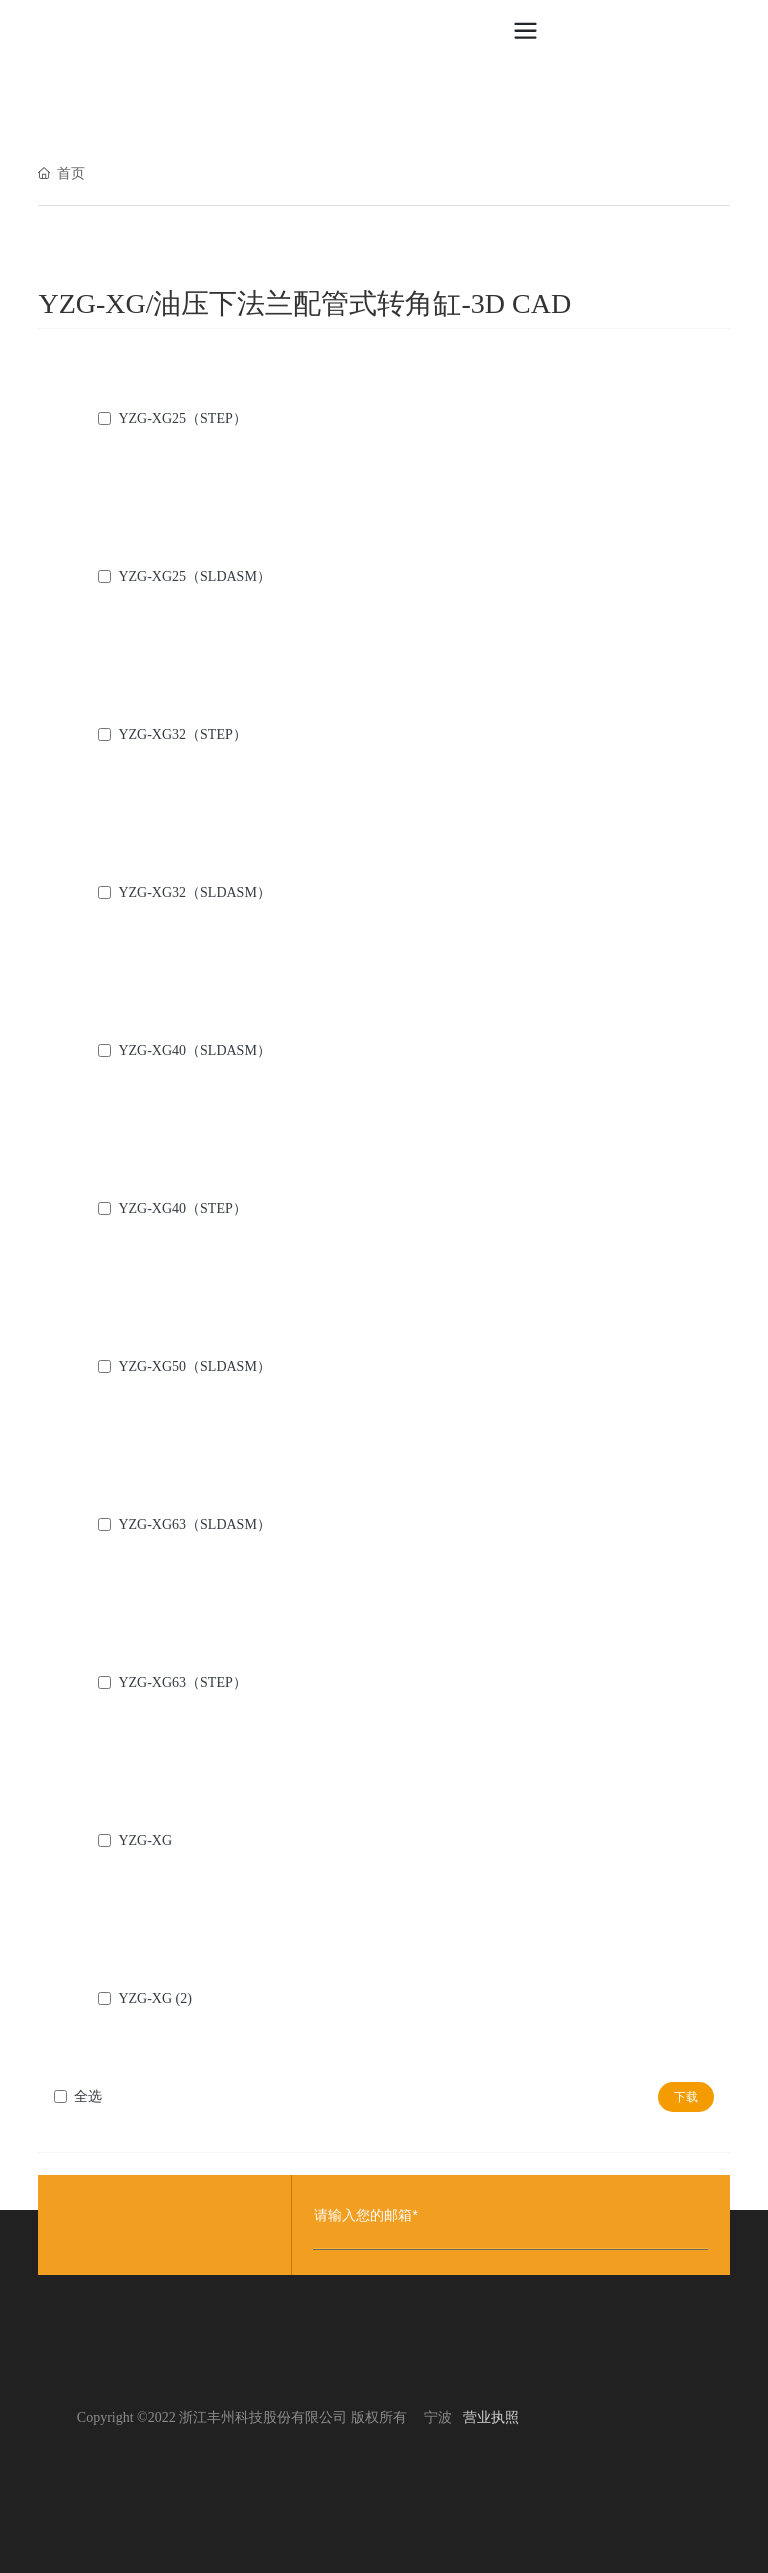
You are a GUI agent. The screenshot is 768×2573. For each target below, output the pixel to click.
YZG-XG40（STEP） (182, 1208)
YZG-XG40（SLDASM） (194, 1050)
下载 (686, 2097)
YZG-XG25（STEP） (182, 418)
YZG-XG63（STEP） (182, 1682)
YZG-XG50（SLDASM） (194, 1366)
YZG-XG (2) (154, 1998)
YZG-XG (145, 1840)
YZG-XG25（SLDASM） (194, 576)
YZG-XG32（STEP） (182, 734)
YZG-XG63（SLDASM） (194, 1524)
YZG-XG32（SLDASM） (194, 892)
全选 (88, 2096)
